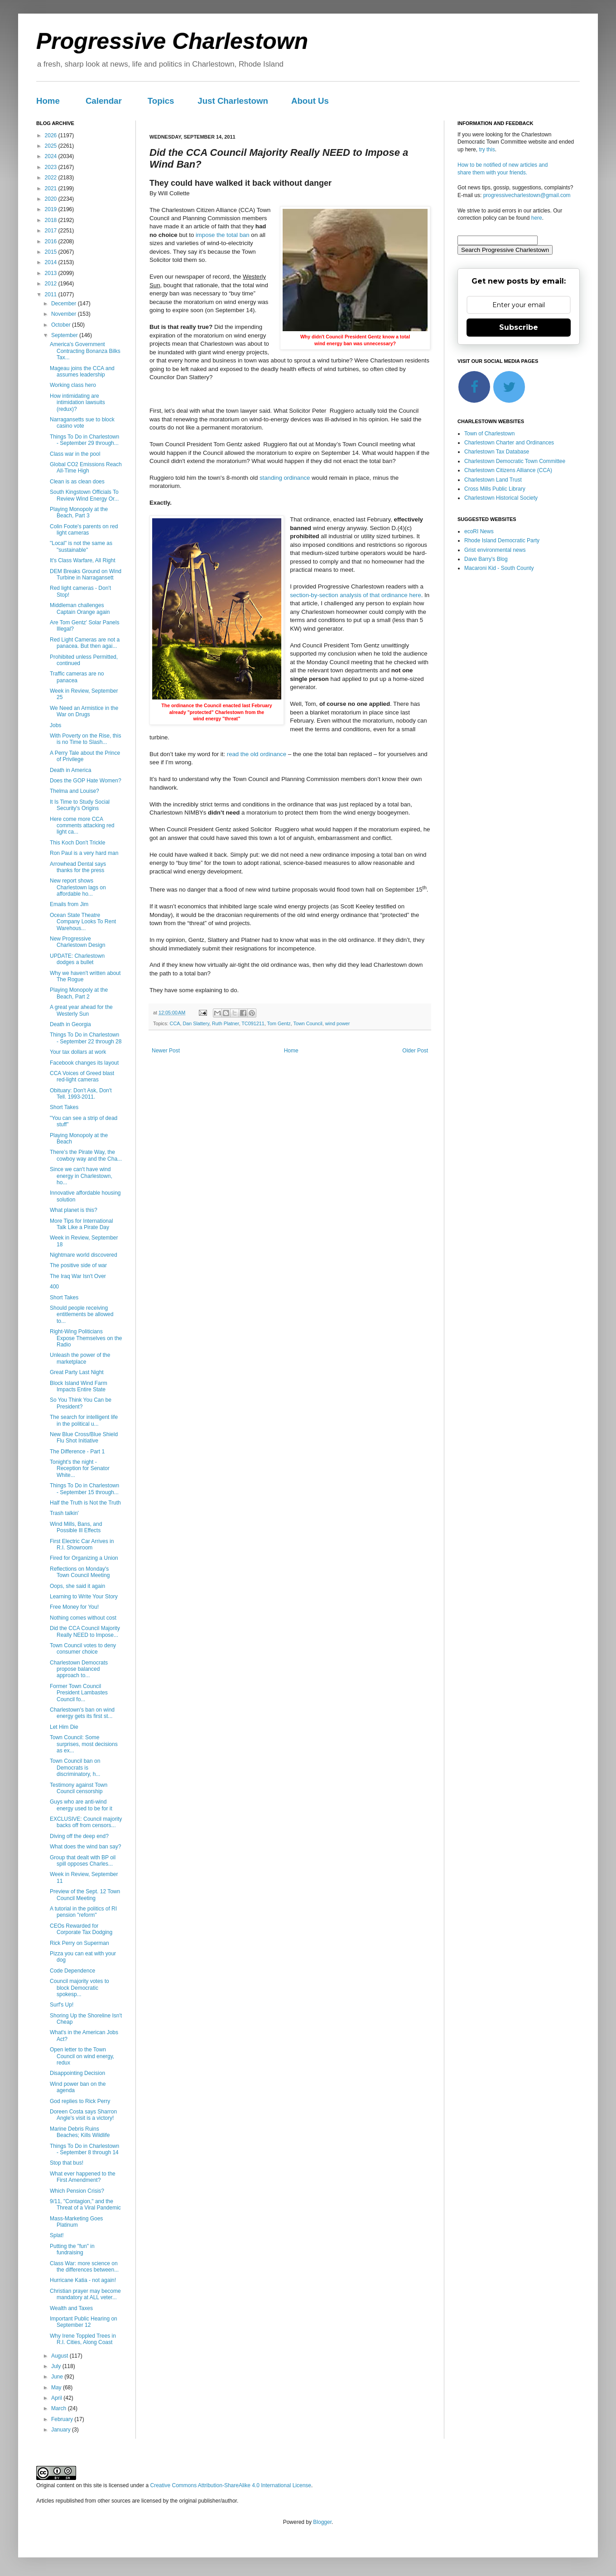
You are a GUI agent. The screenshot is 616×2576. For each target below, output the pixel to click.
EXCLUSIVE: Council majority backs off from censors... (86, 1822)
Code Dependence (72, 1971)
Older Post (415, 1050)
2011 (51, 294)
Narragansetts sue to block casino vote (82, 422)
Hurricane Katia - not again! (83, 2280)
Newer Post (166, 1050)
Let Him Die (64, 1727)
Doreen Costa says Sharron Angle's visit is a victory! (83, 2114)
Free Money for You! (74, 1607)
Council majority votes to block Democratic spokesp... (79, 1987)
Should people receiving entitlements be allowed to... (81, 1314)
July (57, 2366)
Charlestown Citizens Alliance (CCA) (508, 470)
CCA (175, 1023)
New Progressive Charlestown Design (77, 942)
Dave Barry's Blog (486, 559)
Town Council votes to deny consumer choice (83, 1648)
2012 (51, 283)
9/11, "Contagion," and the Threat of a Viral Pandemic (85, 2204)
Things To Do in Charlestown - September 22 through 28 (85, 1038)
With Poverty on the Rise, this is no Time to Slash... (85, 739)
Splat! (57, 2235)
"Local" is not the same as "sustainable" (81, 546)
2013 (51, 273)
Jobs (55, 725)
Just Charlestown (232, 101)
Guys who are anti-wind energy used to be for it (81, 1805)
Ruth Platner (225, 1023)
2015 (51, 252)
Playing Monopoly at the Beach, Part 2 (79, 993)
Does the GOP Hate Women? (85, 780)
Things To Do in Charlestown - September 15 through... (84, 1488)
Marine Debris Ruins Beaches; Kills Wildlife (80, 2132)
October (61, 325)
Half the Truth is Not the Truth (85, 1503)
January (61, 2429)
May (57, 2387)
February (62, 2419)
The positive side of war (78, 1265)
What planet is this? (73, 1210)
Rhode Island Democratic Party (501, 540)
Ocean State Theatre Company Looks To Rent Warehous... (83, 921)
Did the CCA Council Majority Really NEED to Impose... (85, 1631)
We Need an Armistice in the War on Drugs (84, 711)
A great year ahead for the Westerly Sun (81, 1010)
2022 (51, 177)
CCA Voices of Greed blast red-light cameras (82, 1076)
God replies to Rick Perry (80, 2101)
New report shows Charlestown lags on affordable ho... (78, 887)
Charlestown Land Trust (493, 480)
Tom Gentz (278, 1023)
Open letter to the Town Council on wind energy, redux (82, 2056)
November (64, 314)
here (536, 218)
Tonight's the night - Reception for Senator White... (80, 1468)
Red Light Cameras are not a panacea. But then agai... (85, 643)
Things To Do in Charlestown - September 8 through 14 (84, 2149)
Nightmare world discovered (83, 1255)
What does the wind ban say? (85, 1846)
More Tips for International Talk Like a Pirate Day (81, 1224)
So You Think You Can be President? (80, 1403)
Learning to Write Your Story (84, 1596)
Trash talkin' (64, 1513)
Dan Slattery (196, 1023)
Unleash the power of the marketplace (80, 1358)
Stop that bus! (66, 2163)
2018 (51, 220)
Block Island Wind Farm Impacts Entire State (78, 1386)
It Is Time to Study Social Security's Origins (80, 805)
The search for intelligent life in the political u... (84, 1420)
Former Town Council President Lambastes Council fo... (79, 1693)
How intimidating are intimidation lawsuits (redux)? (77, 402)
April (57, 2398)
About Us (310, 101)
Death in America (70, 770)
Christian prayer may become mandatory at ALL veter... (85, 2294)
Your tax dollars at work (78, 1052)
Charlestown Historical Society (501, 498)
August (60, 2356)
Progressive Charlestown (172, 41)
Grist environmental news (494, 550)
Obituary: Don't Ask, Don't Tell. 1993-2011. (81, 1093)
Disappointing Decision (77, 2073)
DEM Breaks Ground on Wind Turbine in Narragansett (85, 574)
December (64, 303)
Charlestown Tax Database (496, 452)
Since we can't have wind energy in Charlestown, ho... (81, 1176)
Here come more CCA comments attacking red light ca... (82, 825)
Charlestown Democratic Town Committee (514, 461)
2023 (51, 167)
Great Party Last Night (77, 1372)
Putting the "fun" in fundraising (72, 2249)
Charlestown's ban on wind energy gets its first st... (82, 1713)
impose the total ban (223, 235)
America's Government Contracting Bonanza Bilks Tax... (85, 351)
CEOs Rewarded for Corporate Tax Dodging (81, 1929)
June (57, 2376)
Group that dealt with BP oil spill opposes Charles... (83, 1860)
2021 (51, 188)
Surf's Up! (61, 2005)
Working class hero (73, 385)
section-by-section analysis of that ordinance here (355, 595)
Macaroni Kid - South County (499, 568)
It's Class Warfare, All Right (83, 560)
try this (487, 149)
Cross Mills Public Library (494, 489)
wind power (337, 1023)
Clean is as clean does (77, 481)
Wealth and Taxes (71, 2308)
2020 (51, 199)
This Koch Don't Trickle (77, 842)
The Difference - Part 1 (77, 1451)
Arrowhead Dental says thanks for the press (78, 867)
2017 (51, 230)
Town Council (308, 1023)
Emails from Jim (69, 904)
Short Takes (64, 1107)
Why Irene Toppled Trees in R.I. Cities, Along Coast (83, 2339)
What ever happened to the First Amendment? (83, 2177)
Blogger (322, 2522)
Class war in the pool (75, 454)
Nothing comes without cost (83, 1618)
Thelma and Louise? (74, 791)
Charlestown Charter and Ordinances (509, 442)
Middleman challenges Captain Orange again (80, 608)
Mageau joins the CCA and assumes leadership (82, 371)
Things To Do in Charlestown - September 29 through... (84, 440)
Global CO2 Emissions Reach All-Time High (86, 467)
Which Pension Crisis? (77, 2191)
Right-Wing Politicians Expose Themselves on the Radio (86, 1338)
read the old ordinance (256, 754)
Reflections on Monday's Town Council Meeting (80, 1572)
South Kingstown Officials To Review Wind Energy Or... (84, 495)
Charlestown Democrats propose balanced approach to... (79, 1669)
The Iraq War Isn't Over (78, 1276)
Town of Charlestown (489, 433)
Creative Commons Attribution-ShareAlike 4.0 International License (230, 2485)
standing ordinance (285, 477)
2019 (51, 209)
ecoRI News (479, 531)
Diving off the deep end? (79, 1836)
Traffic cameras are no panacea (77, 677)
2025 (51, 146)
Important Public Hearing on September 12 (83, 2322)
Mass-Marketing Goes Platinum (76, 2221)
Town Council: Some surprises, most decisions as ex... (84, 1744)
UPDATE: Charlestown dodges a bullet (77, 959)
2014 (51, 262)
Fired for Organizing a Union (84, 1558)
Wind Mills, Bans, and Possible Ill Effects (76, 1527)
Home (48, 101)
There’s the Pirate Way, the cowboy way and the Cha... (86, 1155)
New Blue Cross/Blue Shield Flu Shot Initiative (84, 1437)
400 (54, 1286)
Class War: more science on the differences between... (84, 2266)
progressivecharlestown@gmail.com (527, 195)
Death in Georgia (70, 1024)
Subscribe (518, 327)
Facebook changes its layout (84, 1063)
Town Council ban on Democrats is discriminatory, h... (75, 1767)
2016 (51, 241)
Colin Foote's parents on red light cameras (84, 529)
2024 (51, 156)
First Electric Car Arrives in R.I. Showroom (82, 1544)
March (59, 2408)
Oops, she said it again (77, 1586)
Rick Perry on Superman (79, 1943)
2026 (51, 135)
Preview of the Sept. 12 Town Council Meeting (85, 1894)
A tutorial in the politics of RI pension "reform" (83, 1911)
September (65, 335)
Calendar (104, 101)
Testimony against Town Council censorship (78, 1788)
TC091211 (252, 1023)
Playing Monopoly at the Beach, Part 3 (79, 512)
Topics (161, 101)
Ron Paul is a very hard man (84, 853)
